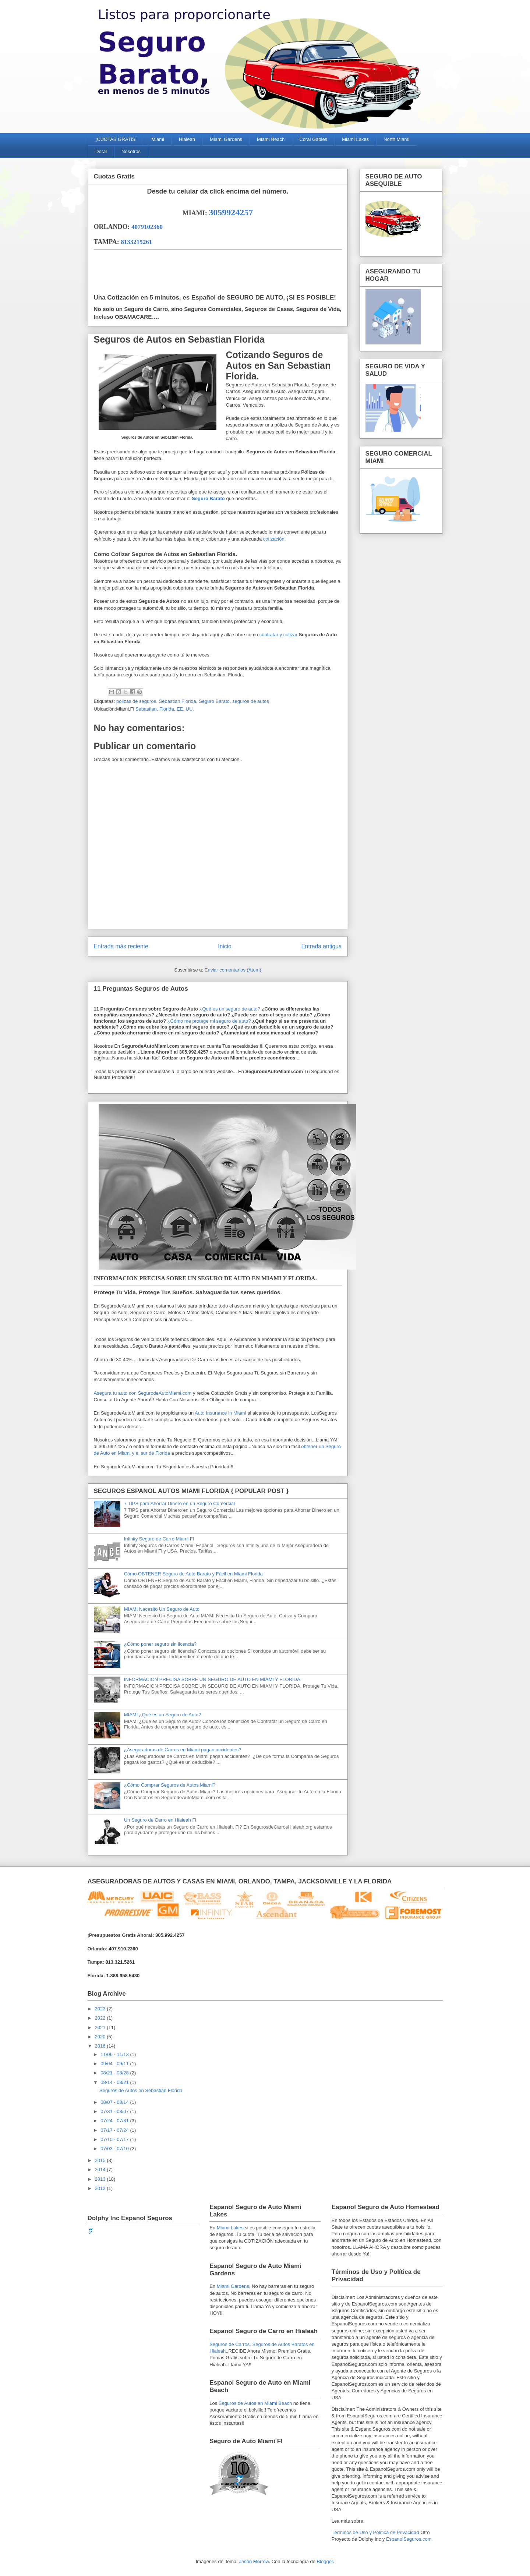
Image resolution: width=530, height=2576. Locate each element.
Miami (157, 139)
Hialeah (187, 139)
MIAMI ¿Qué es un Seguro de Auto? (162, 1714)
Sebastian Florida (177, 701)
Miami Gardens (226, 139)
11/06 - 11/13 (115, 2054)
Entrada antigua (321, 946)
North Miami (396, 139)
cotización (274, 539)
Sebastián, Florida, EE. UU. (164, 709)
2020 (101, 2036)
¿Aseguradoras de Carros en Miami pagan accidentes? (182, 1749)
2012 (101, 2188)
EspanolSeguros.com (409, 2539)
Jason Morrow (254, 2561)
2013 (101, 2179)
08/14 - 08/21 (115, 2082)
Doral (101, 151)
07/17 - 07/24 (115, 2130)
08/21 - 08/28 (115, 2073)
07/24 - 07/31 (115, 2120)
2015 (101, 2160)
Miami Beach (271, 139)
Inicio (224, 946)
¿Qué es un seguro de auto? (229, 1009)
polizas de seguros (136, 701)
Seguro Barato (208, 498)
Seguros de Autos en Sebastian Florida (140, 2090)
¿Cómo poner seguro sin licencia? (160, 1644)
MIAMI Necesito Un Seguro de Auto (161, 1609)
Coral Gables (313, 139)
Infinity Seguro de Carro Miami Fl (159, 1539)
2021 (101, 2027)
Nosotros (131, 151)
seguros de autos (250, 701)
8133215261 (136, 241)
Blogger (325, 2561)
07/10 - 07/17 (115, 2139)
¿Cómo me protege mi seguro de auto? (208, 1021)
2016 (101, 2046)
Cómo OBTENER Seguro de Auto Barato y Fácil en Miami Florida (193, 1574)
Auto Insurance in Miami (220, 1413)
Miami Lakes (355, 139)
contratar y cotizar (279, 634)
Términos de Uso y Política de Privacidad (375, 2532)
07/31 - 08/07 (115, 2111)
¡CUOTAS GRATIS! (116, 139)
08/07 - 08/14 (115, 2102)
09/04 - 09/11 (115, 2063)
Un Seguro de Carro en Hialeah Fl (160, 1820)
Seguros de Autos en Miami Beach (255, 2403)
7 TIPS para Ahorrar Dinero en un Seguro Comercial (179, 1503)
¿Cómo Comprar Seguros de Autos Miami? (170, 1785)
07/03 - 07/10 (115, 2148)
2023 (101, 2008)
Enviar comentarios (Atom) (233, 970)
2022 (101, 2018)
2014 (101, 2169)
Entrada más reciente (121, 946)
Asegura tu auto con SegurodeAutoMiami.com (143, 1393)
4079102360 (147, 226)
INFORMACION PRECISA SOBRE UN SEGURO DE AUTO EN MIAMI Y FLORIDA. (213, 1679)
